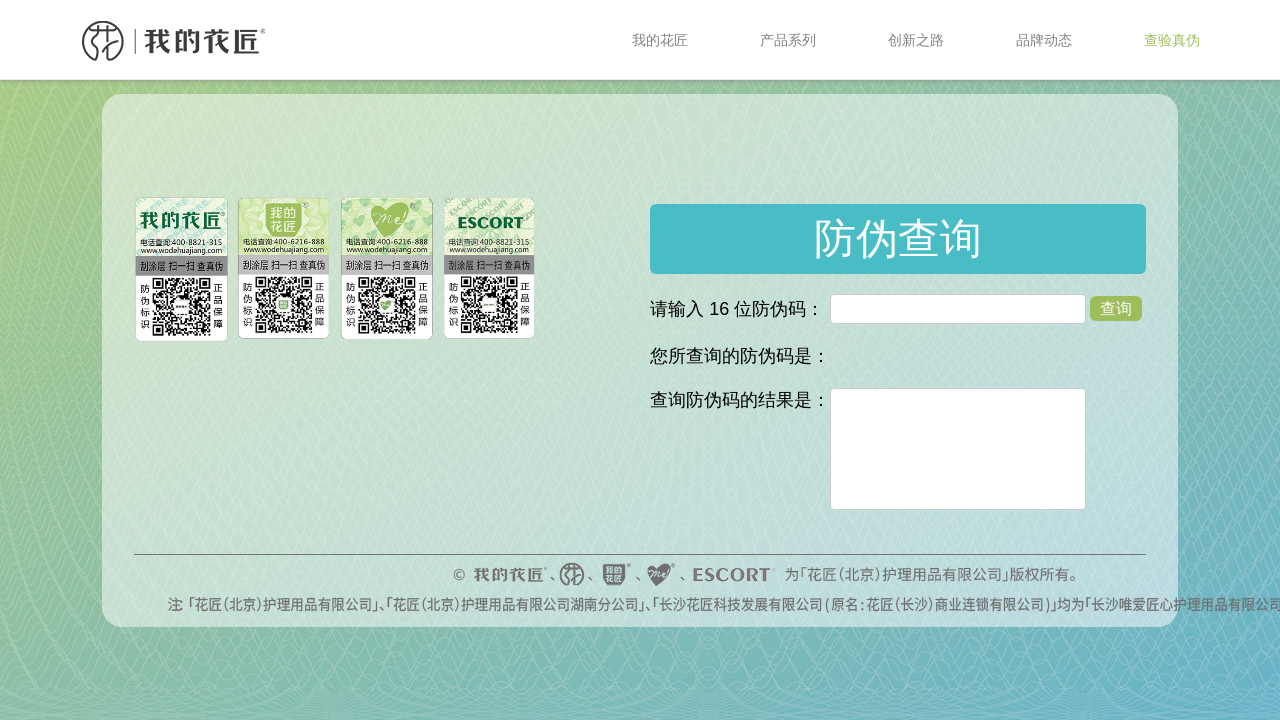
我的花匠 (660, 40)
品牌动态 (1044, 40)
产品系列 (788, 40)
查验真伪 (1172, 40)
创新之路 (916, 40)
